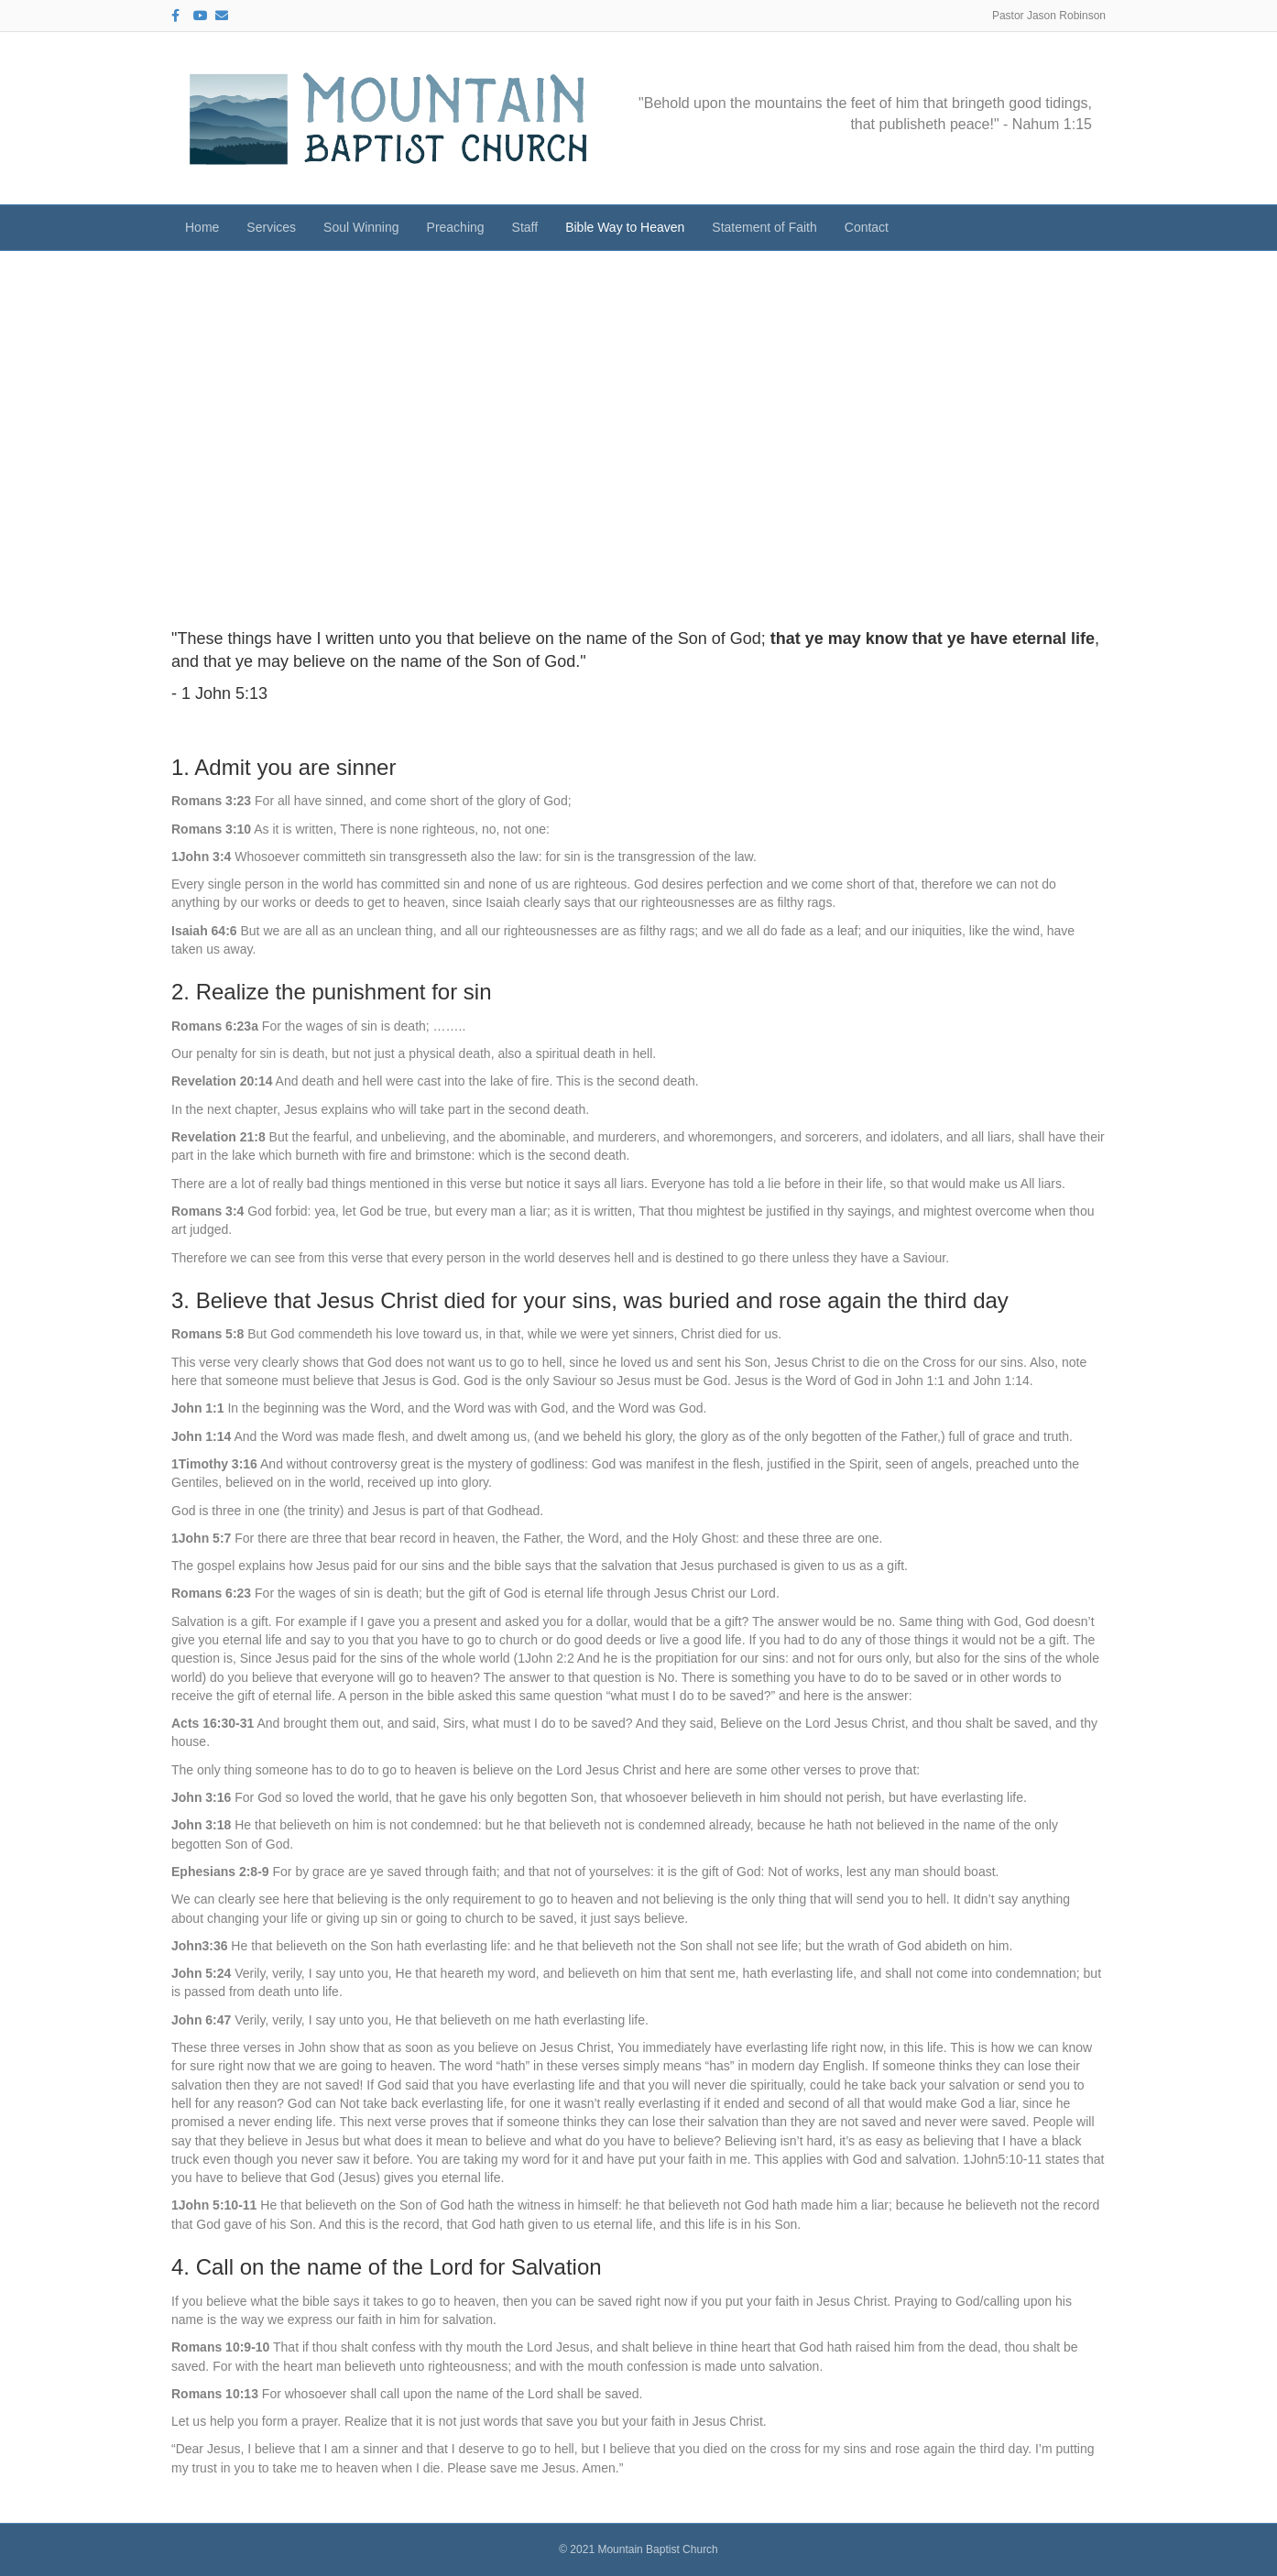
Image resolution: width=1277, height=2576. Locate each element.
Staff (525, 227)
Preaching (456, 227)
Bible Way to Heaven (624, 227)
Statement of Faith (764, 227)
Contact (867, 227)
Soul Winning (361, 227)
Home (202, 227)
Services (271, 227)
